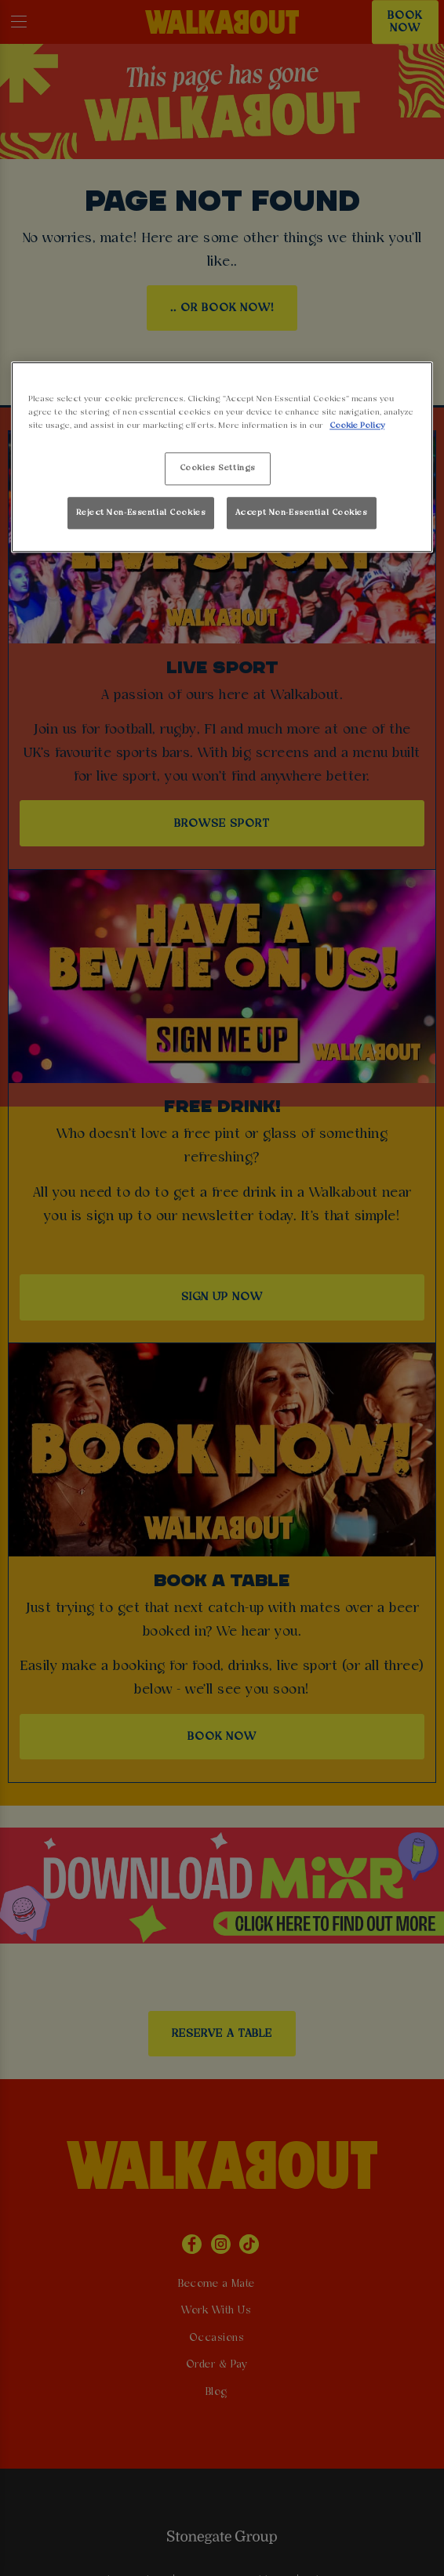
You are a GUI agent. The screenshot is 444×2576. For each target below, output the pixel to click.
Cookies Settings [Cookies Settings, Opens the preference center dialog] (218, 468)
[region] (222, 457)
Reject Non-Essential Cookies (141, 512)
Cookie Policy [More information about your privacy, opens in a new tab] (356, 425)
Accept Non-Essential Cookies (301, 512)
